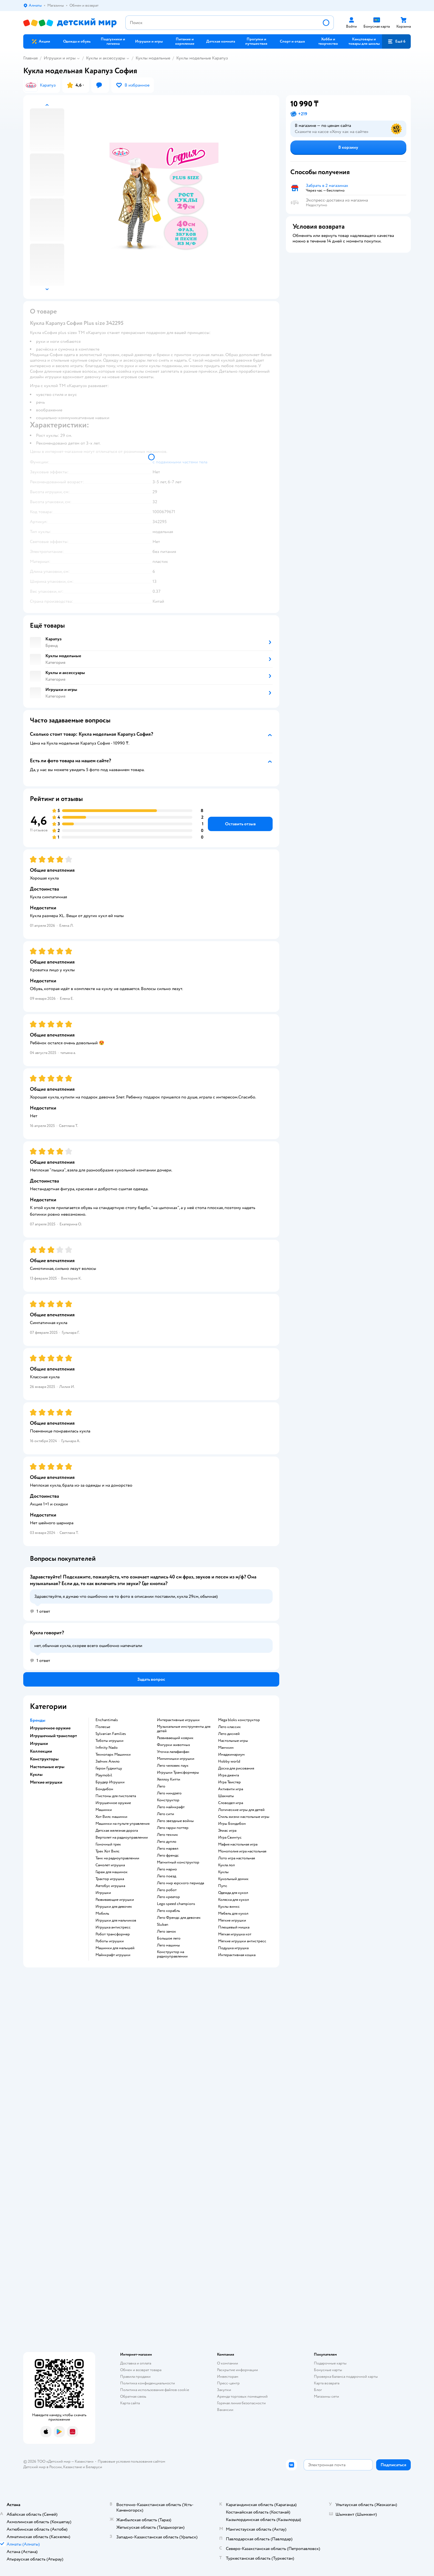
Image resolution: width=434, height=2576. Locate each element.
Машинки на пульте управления (122, 1823)
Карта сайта (130, 2403)
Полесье (102, 1727)
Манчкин (226, 1747)
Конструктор (168, 1800)
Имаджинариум (231, 1754)
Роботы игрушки (109, 1941)
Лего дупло (166, 1841)
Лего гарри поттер (172, 1828)
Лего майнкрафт (171, 1807)
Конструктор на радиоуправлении (172, 1954)
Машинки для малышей (115, 1948)
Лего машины (168, 1945)
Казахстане (72, 2467)
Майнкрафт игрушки (112, 1955)
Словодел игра (230, 1803)
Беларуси (94, 2467)
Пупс (222, 1886)
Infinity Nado (106, 1747)
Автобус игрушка (110, 1886)
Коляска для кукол (233, 1900)
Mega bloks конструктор (239, 1720)
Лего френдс (168, 1855)
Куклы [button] (36, 1774)
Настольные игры (233, 1741)
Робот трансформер (112, 1934)
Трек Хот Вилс (107, 1851)
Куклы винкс (229, 1906)
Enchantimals (106, 1720)
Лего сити (165, 1814)
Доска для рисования (236, 1768)
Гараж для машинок (111, 1872)
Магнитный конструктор (178, 1862)
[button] (396, 41)
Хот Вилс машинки (111, 1817)
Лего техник (167, 1835)
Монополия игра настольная (242, 1851)
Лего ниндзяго (169, 1793)
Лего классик (229, 1727)
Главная (30, 58)
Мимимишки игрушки (175, 1759)
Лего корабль (168, 1911)
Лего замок (166, 1931)
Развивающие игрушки (114, 1900)
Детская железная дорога (116, 1830)
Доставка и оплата (135, 2363)
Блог (318, 2389)
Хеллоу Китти (168, 1779)
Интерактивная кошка (236, 1955)
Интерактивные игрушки (178, 1720)
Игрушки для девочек (113, 1906)
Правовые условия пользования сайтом (131, 2461)
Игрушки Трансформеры (178, 1772)
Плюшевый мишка (233, 1927)
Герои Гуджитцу (108, 1768)
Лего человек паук (172, 1765)
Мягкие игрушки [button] (46, 1782)
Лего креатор (168, 1897)
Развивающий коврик (175, 1738)
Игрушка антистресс (113, 1927)
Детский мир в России (42, 2467)
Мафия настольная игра (237, 1844)
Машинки (103, 1810)
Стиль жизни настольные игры (243, 1817)
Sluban (162, 1924)
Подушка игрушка (233, 1948)
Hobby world (229, 1761)
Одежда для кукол (233, 1893)
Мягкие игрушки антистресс (242, 1941)
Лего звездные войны (175, 1821)
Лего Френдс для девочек (179, 1917)
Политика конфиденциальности (147, 2383)
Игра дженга (228, 1775)
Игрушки (103, 1893)
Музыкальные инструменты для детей (183, 1728)
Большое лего (168, 1938)
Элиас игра (227, 1830)
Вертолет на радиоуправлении (121, 1837)
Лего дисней (229, 1734)
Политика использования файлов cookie (154, 2389)
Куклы (223, 1872)
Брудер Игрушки (110, 1782)
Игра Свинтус (230, 1837)
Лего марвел (167, 1848)
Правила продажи (135, 2376)
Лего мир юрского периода (180, 1883)
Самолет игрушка (110, 1865)
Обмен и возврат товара (140, 2370)
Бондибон (104, 1789)
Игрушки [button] (39, 1743)
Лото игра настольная (236, 1858)
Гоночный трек (108, 1844)
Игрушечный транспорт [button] (53, 1736)
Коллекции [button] (41, 1751)
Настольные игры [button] (47, 1766)
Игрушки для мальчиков (115, 1920)
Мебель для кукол (233, 1913)
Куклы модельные (153, 58)
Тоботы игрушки (109, 1741)
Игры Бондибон (232, 1823)
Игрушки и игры (60, 58)
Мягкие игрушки (232, 1920)
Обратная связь (133, 2396)
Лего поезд (166, 1876)
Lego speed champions (176, 1904)
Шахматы (226, 1796)
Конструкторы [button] (44, 1759)
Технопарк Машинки (113, 1754)
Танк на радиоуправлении (117, 1858)
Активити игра (230, 1789)
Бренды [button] (37, 1720)
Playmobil (103, 1775)
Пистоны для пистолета (115, 1796)
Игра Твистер (229, 1782)
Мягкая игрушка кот (234, 1934)
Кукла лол (226, 1865)
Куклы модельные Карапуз (202, 58)
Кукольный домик (233, 1879)
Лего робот (167, 1890)
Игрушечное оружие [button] (50, 1728)
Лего (161, 1786)
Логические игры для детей (241, 1810)
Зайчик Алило (107, 1761)
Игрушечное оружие (113, 1803)
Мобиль (102, 1913)
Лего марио (167, 1869)
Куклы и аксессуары (105, 58)
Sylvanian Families (110, 1734)
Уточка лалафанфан (173, 1752)
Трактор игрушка (109, 1879)
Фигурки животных (173, 1745)
